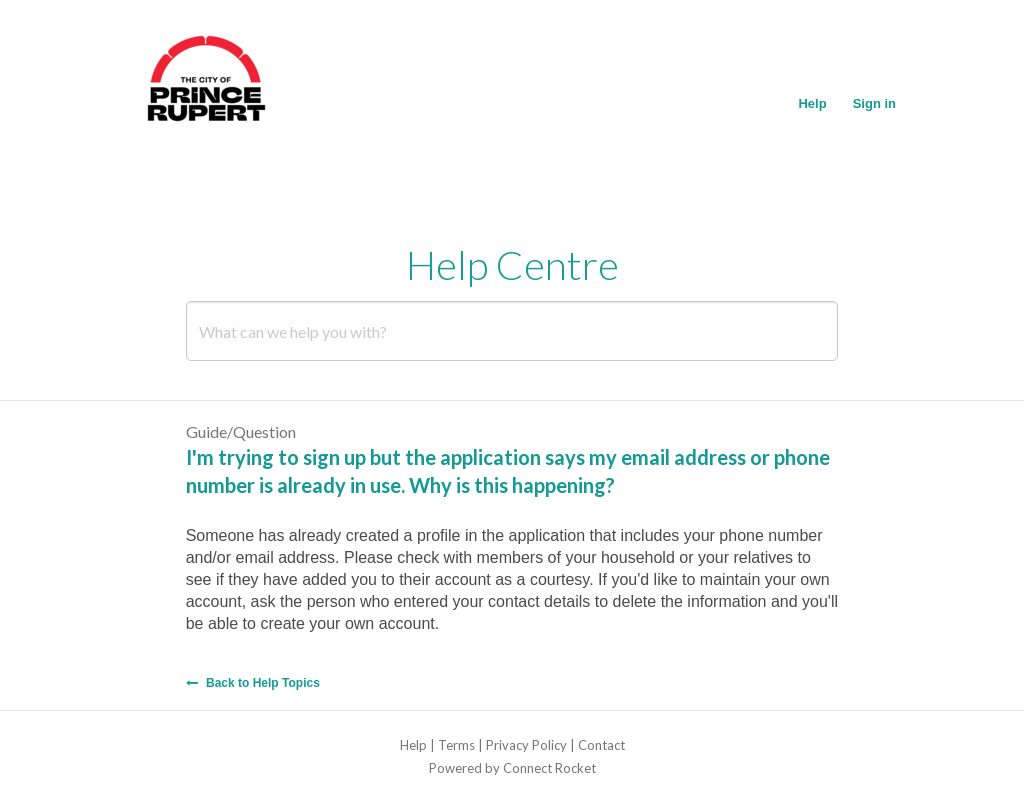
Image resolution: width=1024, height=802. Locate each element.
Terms (456, 745)
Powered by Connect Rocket (512, 768)
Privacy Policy (526, 745)
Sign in (874, 103)
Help (812, 103)
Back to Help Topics (253, 683)
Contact (601, 745)
